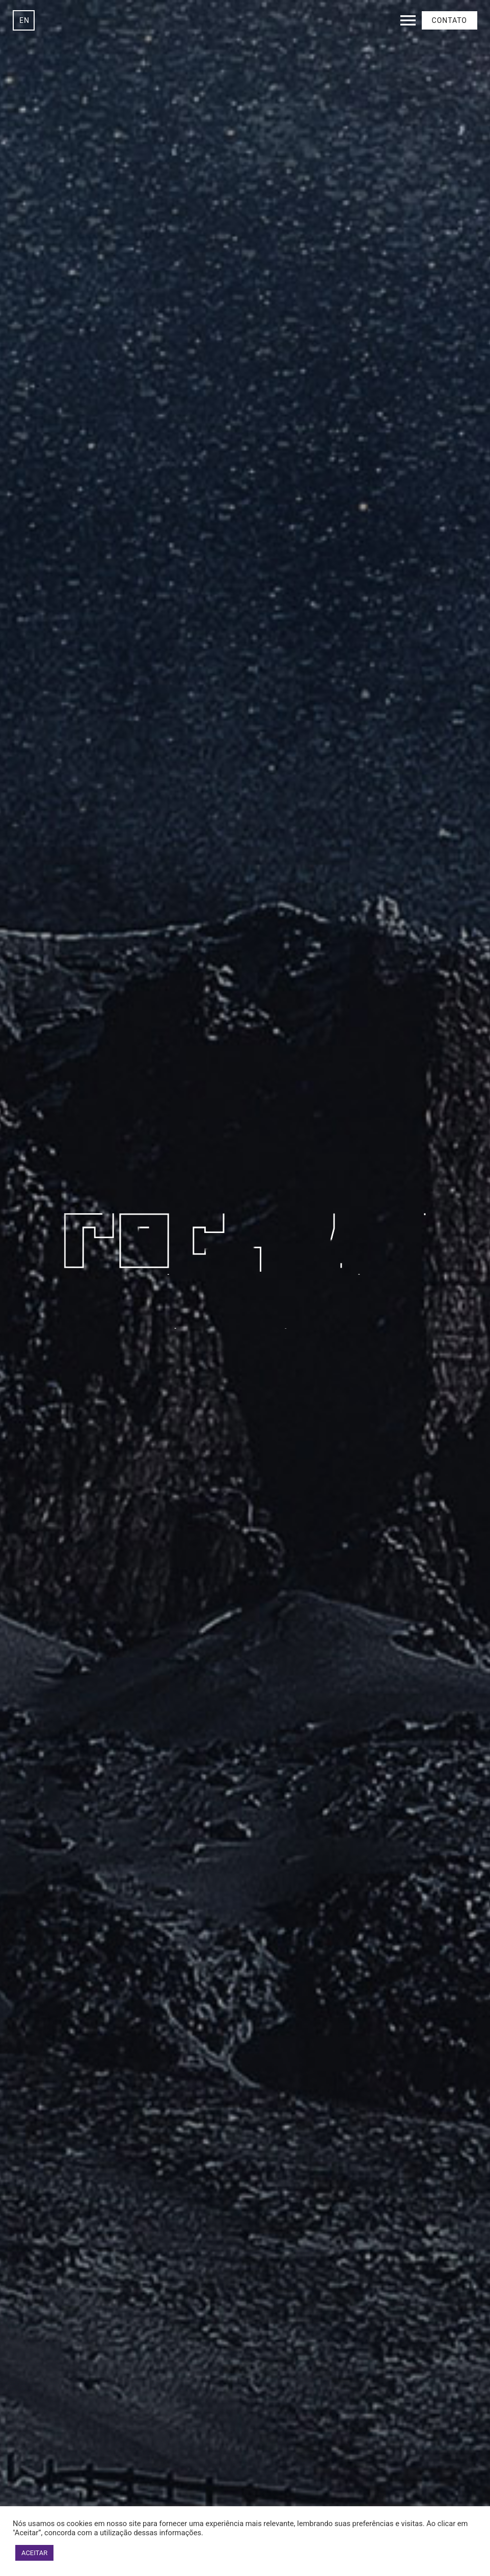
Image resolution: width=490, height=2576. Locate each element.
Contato (449, 20)
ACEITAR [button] (34, 2553)
